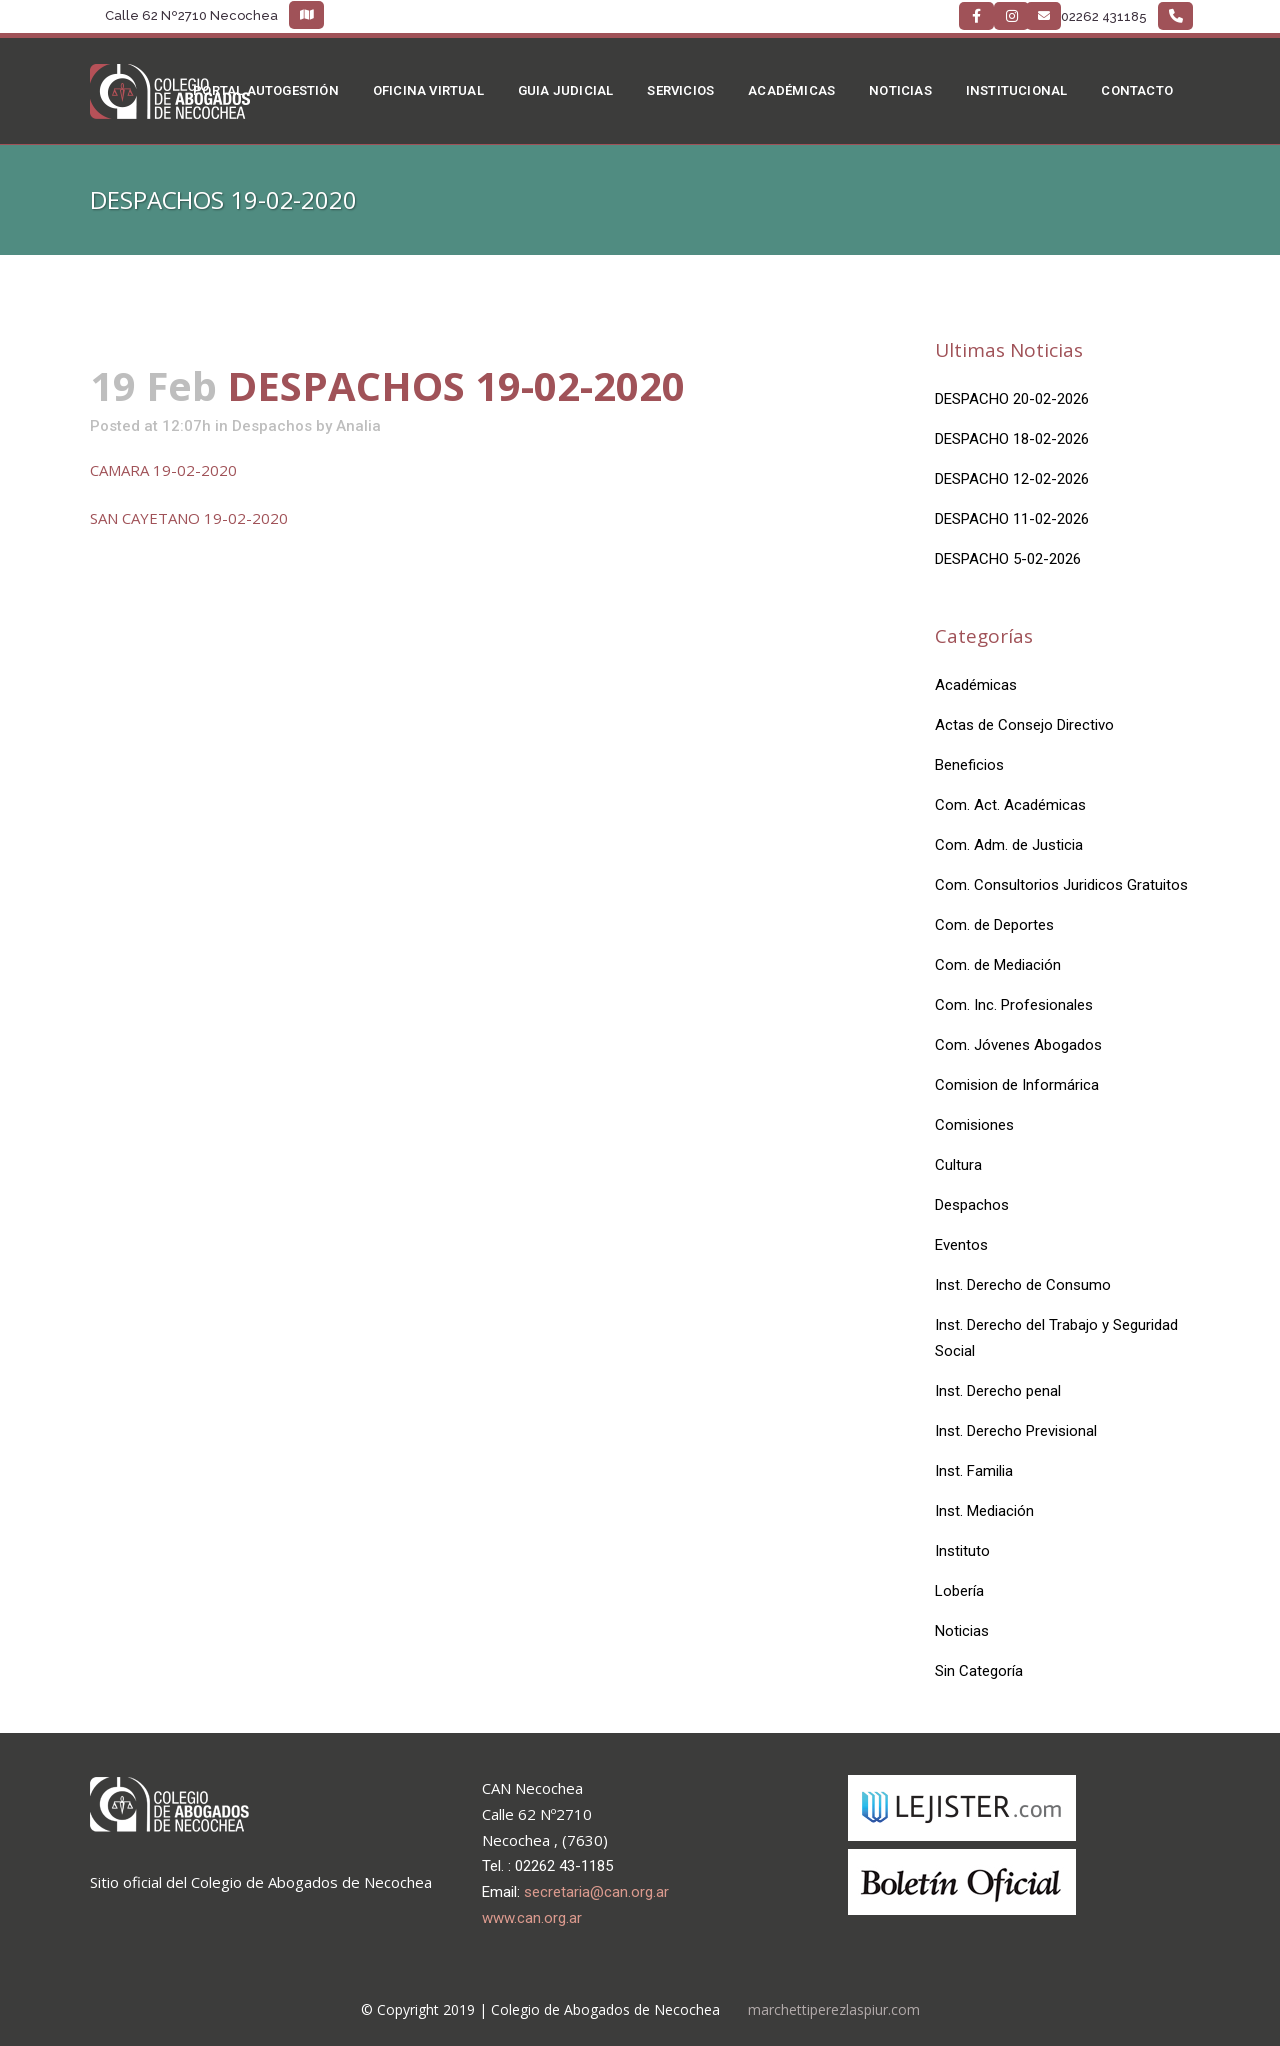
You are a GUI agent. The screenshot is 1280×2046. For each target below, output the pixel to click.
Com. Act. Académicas (1010, 805)
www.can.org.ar (532, 1918)
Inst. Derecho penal (998, 1391)
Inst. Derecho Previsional (1016, 1431)
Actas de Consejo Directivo (1024, 725)
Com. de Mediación (998, 965)
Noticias (962, 1631)
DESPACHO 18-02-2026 (1012, 439)
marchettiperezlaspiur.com (834, 2009)
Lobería (959, 1591)
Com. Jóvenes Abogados (1018, 1045)
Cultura (958, 1165)
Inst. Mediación (984, 1511)
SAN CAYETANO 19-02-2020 (189, 518)
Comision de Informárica (1017, 1085)
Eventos (961, 1245)
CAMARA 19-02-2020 (163, 470)
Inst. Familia (974, 1471)
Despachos (272, 426)
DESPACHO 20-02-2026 (1012, 399)
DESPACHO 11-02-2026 (1012, 519)
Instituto (962, 1551)
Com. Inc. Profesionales (1014, 1005)
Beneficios (969, 765)
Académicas (976, 685)
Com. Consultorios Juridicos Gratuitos (1061, 885)
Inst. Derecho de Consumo (1023, 1285)
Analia (358, 426)
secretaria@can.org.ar (596, 1892)
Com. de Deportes (994, 925)
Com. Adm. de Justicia (1009, 845)
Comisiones (974, 1125)
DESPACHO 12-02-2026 (1012, 479)
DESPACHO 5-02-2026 (1008, 559)
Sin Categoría (979, 1671)
